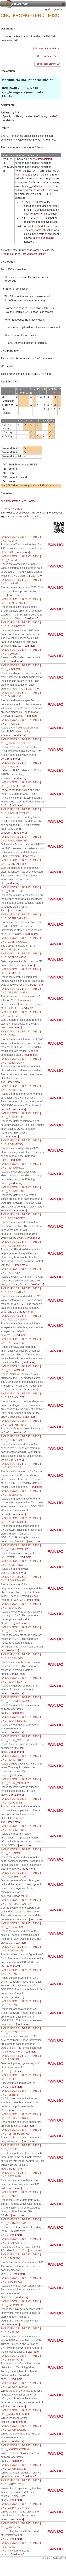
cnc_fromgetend (45, 237)
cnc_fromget (22, 174)
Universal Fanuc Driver (48, 56)
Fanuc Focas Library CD (48, 64)
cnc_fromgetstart (42, 159)
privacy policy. (24, 516)
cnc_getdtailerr (33, 186)
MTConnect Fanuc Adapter (46, 48)
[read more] (22, 548)
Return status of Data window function (23, 254)
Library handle (47, 116)
